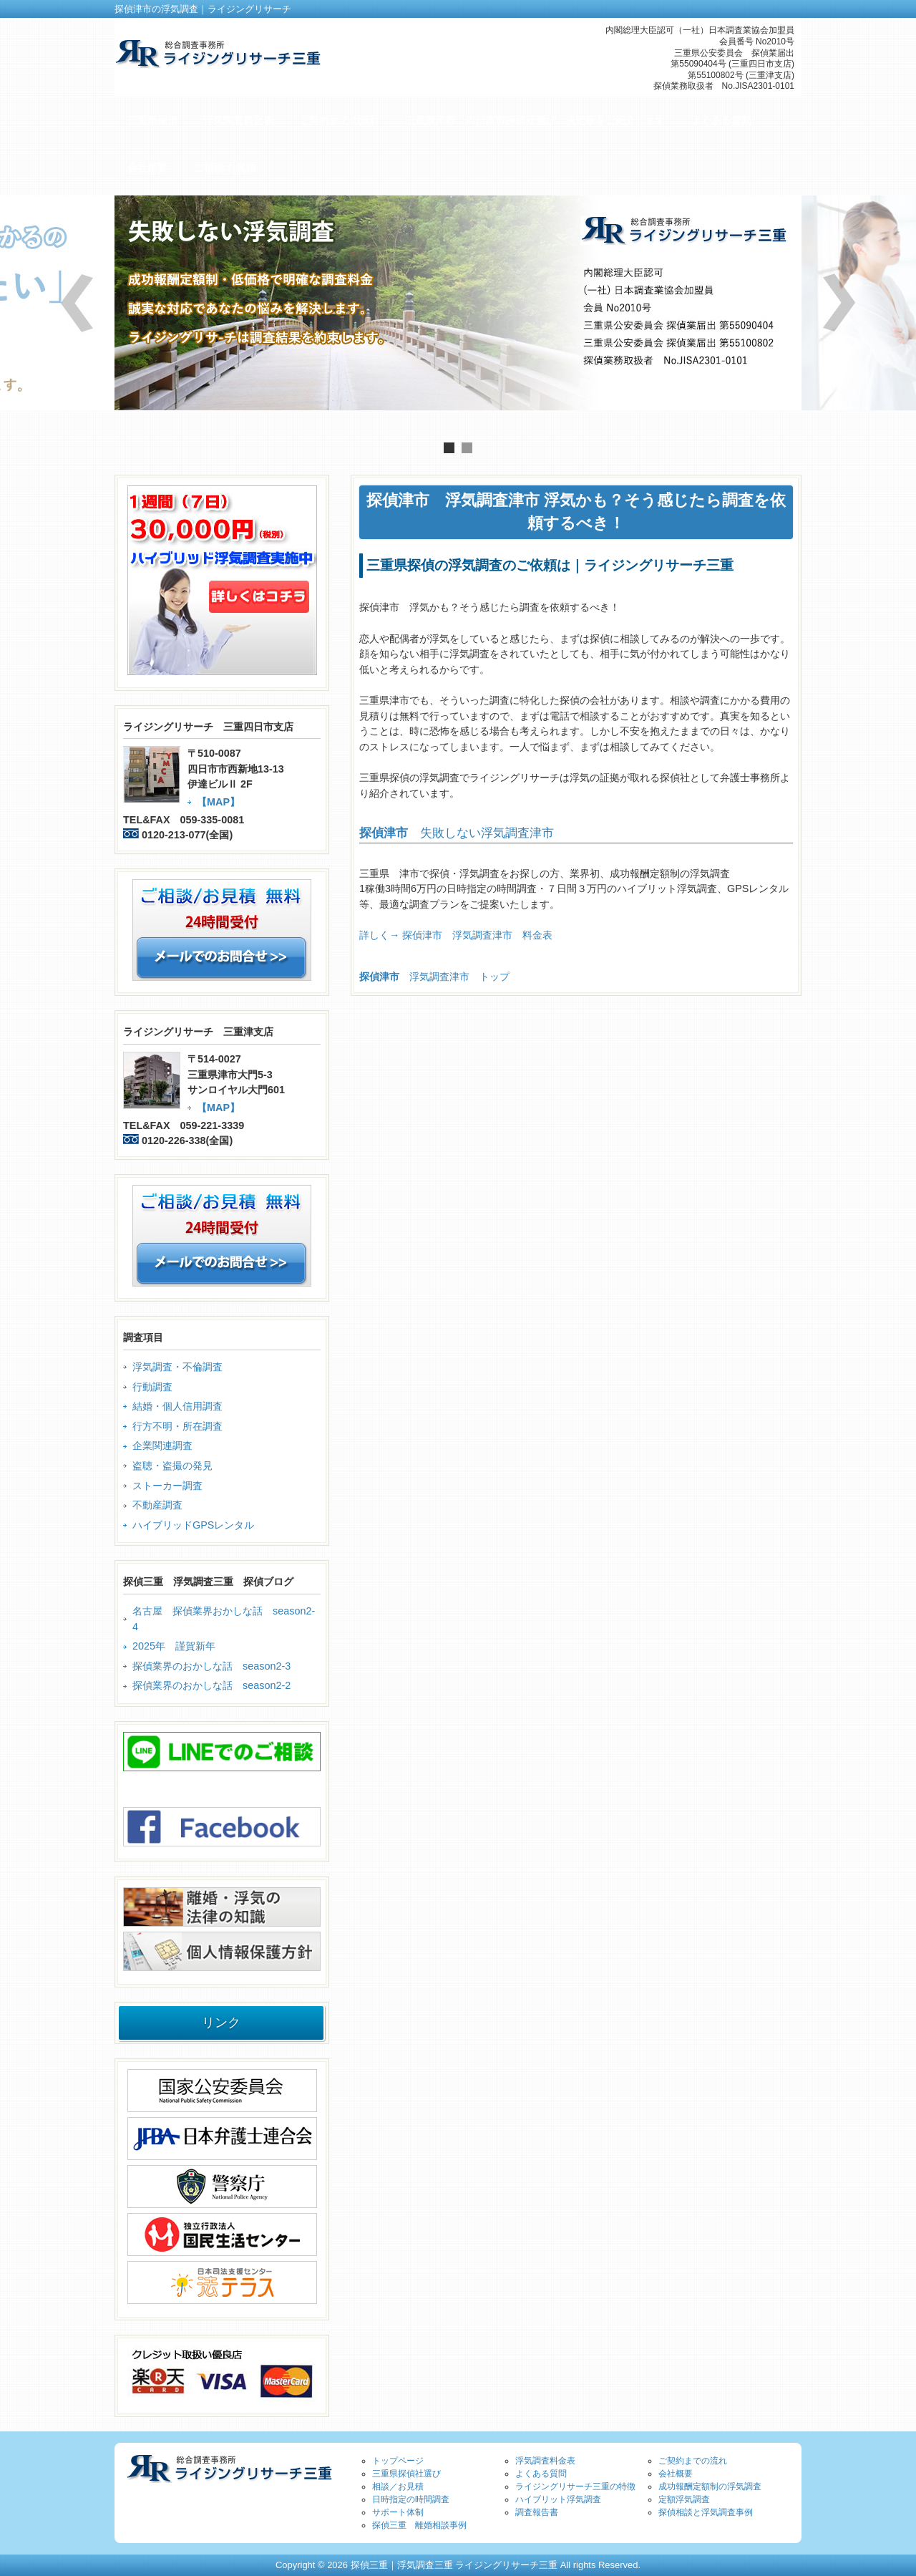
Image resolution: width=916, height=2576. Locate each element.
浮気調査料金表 (545, 2461)
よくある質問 (541, 2474)
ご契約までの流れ (692, 2461)
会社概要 (675, 2474)
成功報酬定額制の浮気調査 (709, 2486)
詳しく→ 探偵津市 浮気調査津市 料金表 (455, 935)
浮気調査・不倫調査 (177, 1366)
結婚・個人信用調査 (177, 1406)
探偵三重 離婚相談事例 (419, 2525)
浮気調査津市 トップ (434, 976)
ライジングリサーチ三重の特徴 (575, 2486)
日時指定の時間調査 (410, 2499)
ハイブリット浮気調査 (558, 2499)
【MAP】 (218, 802)
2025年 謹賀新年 (173, 1646)
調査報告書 (536, 2512)
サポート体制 (398, 2512)
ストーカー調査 (167, 1485)
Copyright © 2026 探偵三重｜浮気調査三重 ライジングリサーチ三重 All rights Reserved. (458, 2565)
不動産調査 (157, 1505)
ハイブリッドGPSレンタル (193, 1525)
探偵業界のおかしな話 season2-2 (211, 1685)
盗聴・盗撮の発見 (172, 1465)
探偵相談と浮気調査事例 (705, 2512)
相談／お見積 (398, 2486)
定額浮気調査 (684, 2499)
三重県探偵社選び (406, 2474)
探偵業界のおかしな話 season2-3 (211, 1666)
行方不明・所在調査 (177, 1426)
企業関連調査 (162, 1445)
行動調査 (152, 1387)
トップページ (398, 2461)
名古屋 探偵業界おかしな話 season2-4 (223, 1618)
